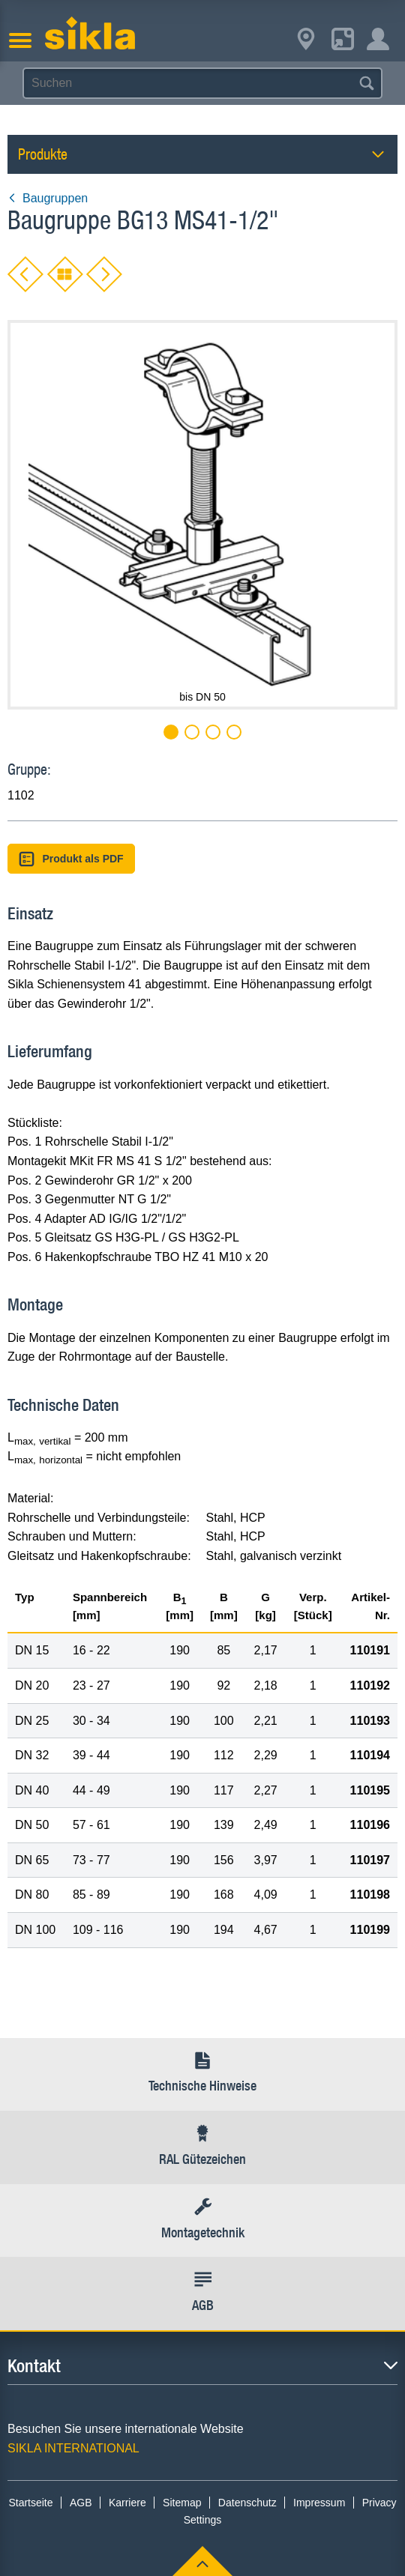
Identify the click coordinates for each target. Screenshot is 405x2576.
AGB (81, 2503)
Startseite (30, 2503)
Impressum (319, 2503)
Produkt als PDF (71, 859)
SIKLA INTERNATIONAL (74, 2448)
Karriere (127, 2503)
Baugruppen (48, 198)
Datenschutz (247, 2503)
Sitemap (182, 2503)
